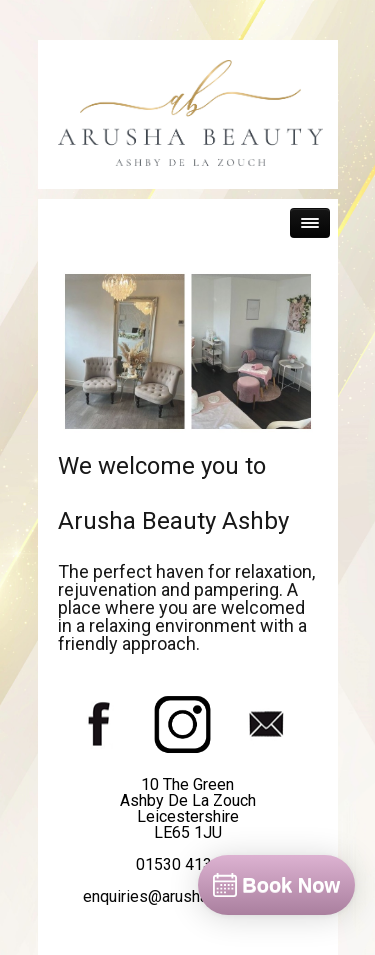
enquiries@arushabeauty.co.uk (188, 896)
